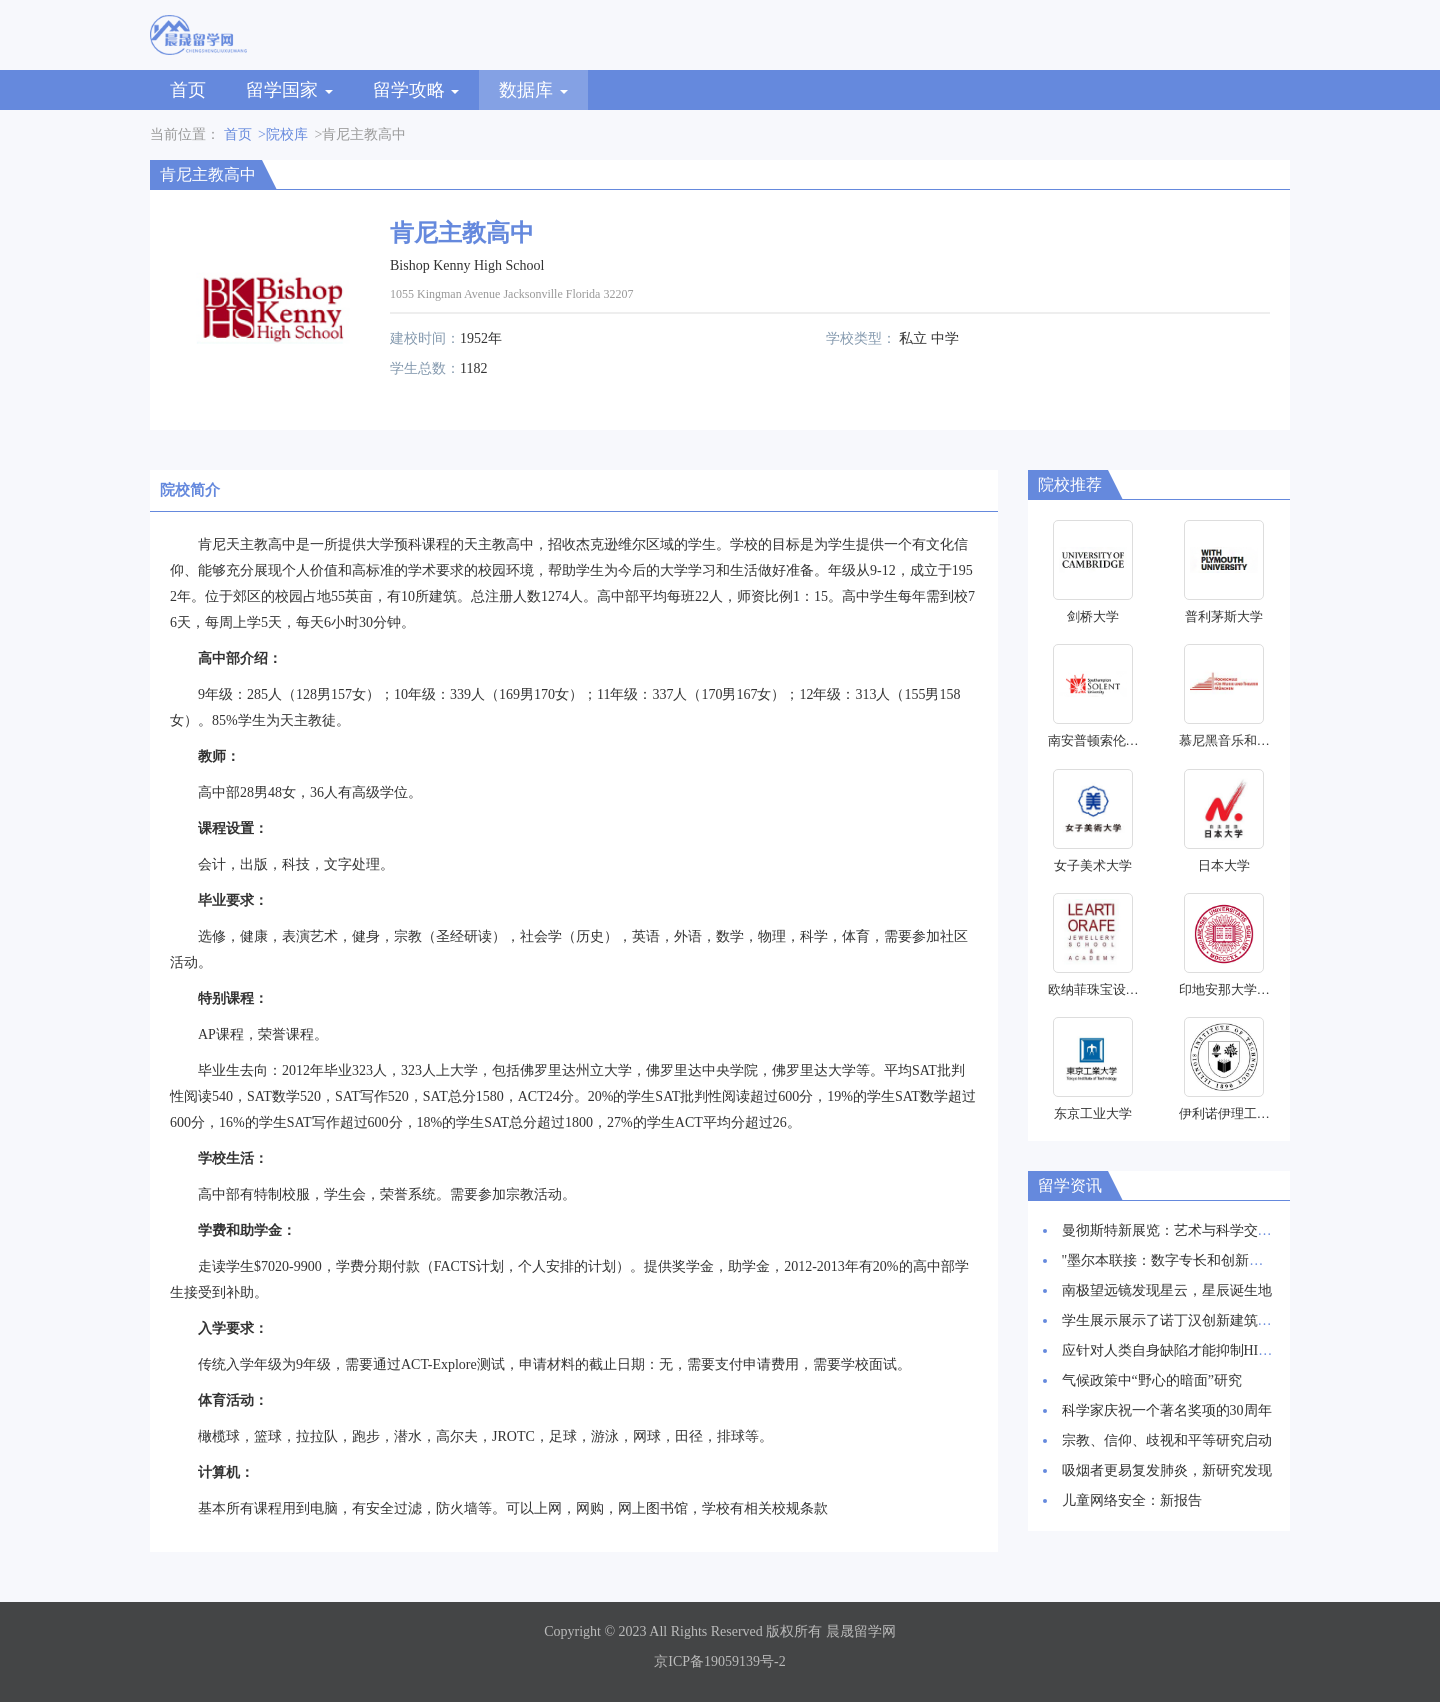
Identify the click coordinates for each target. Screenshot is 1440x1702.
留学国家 (289, 90)
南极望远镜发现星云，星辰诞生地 (1167, 1290)
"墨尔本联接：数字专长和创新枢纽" (1172, 1260)
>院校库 (283, 134)
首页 (188, 90)
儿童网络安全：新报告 (1132, 1500)
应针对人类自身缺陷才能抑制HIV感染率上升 (1200, 1350)
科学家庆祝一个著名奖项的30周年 (1167, 1410)
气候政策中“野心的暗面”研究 (1152, 1380)
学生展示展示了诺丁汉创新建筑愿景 (1174, 1320)
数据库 (533, 90)
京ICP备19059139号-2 (719, 1661)
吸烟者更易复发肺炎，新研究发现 (1167, 1470)
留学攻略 (416, 90)
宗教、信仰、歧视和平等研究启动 (1167, 1440)
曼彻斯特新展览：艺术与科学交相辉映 (1181, 1230)
